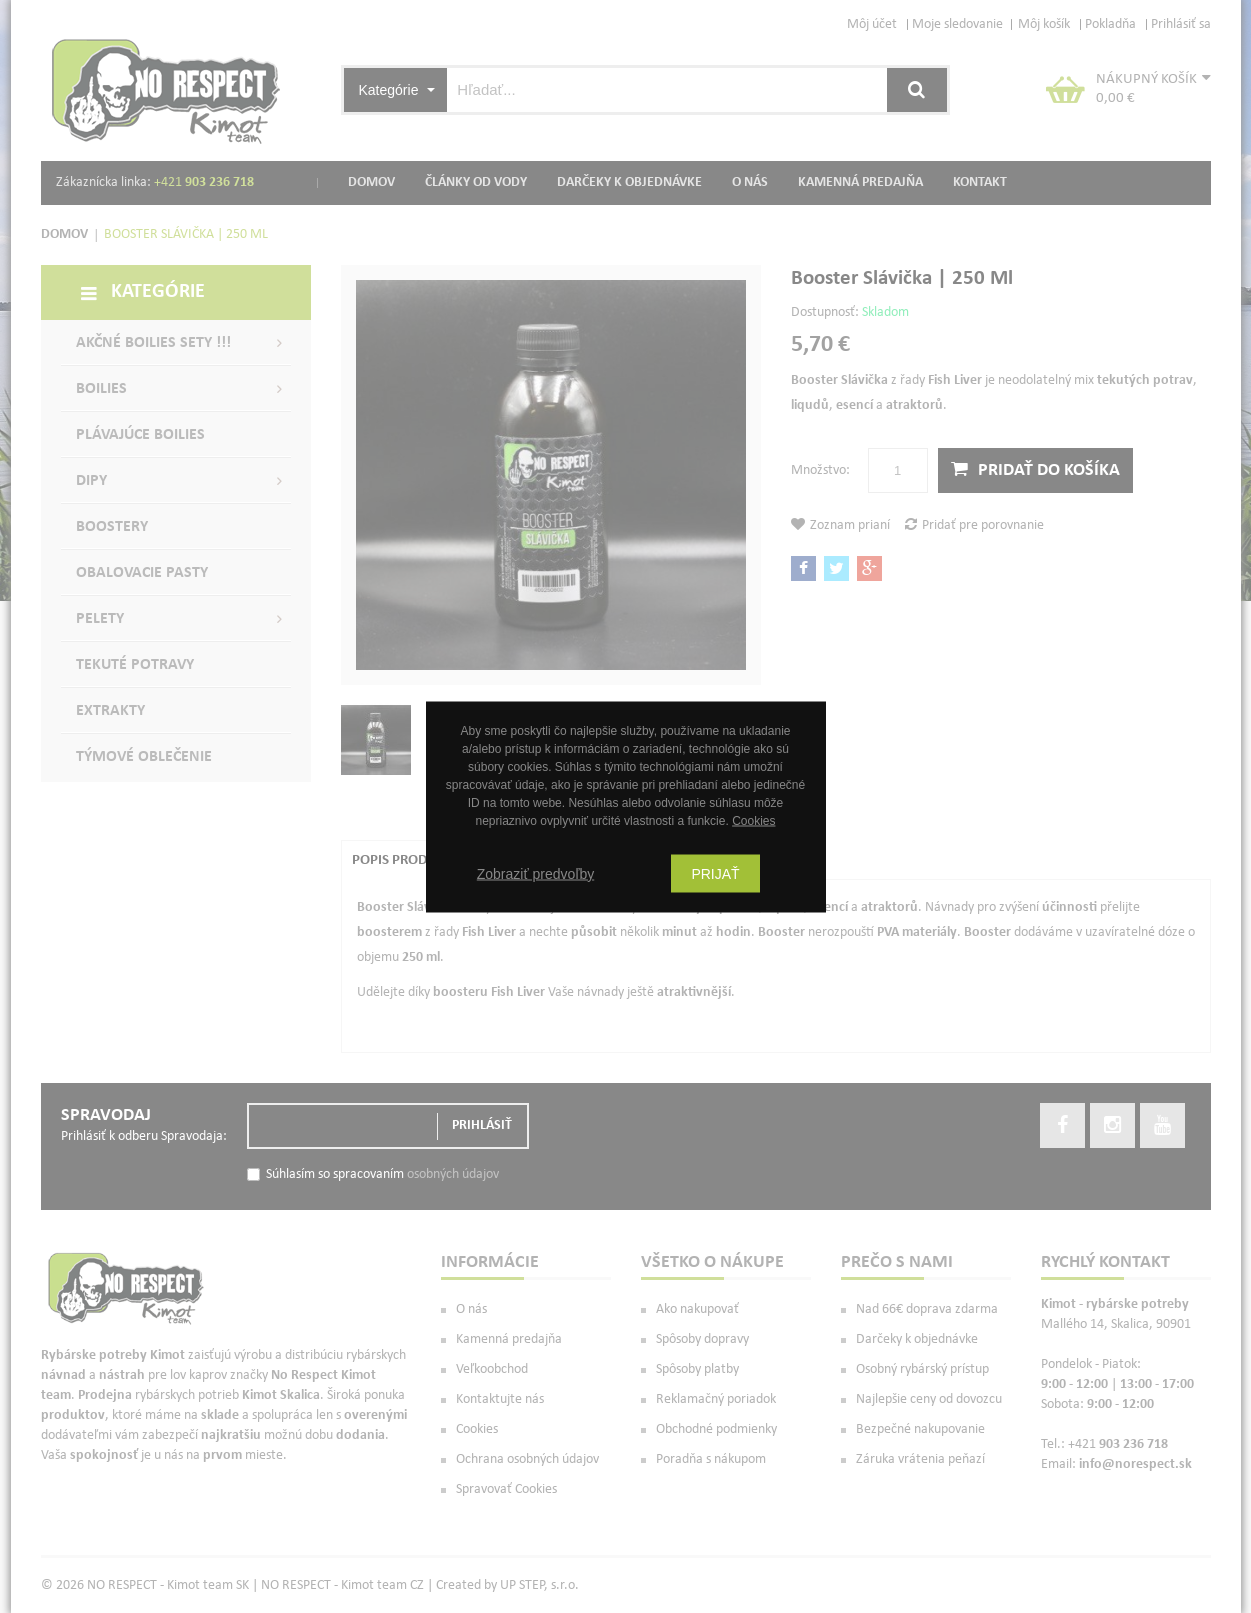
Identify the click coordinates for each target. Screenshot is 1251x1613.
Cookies (753, 820)
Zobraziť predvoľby (536, 873)
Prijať (715, 873)
